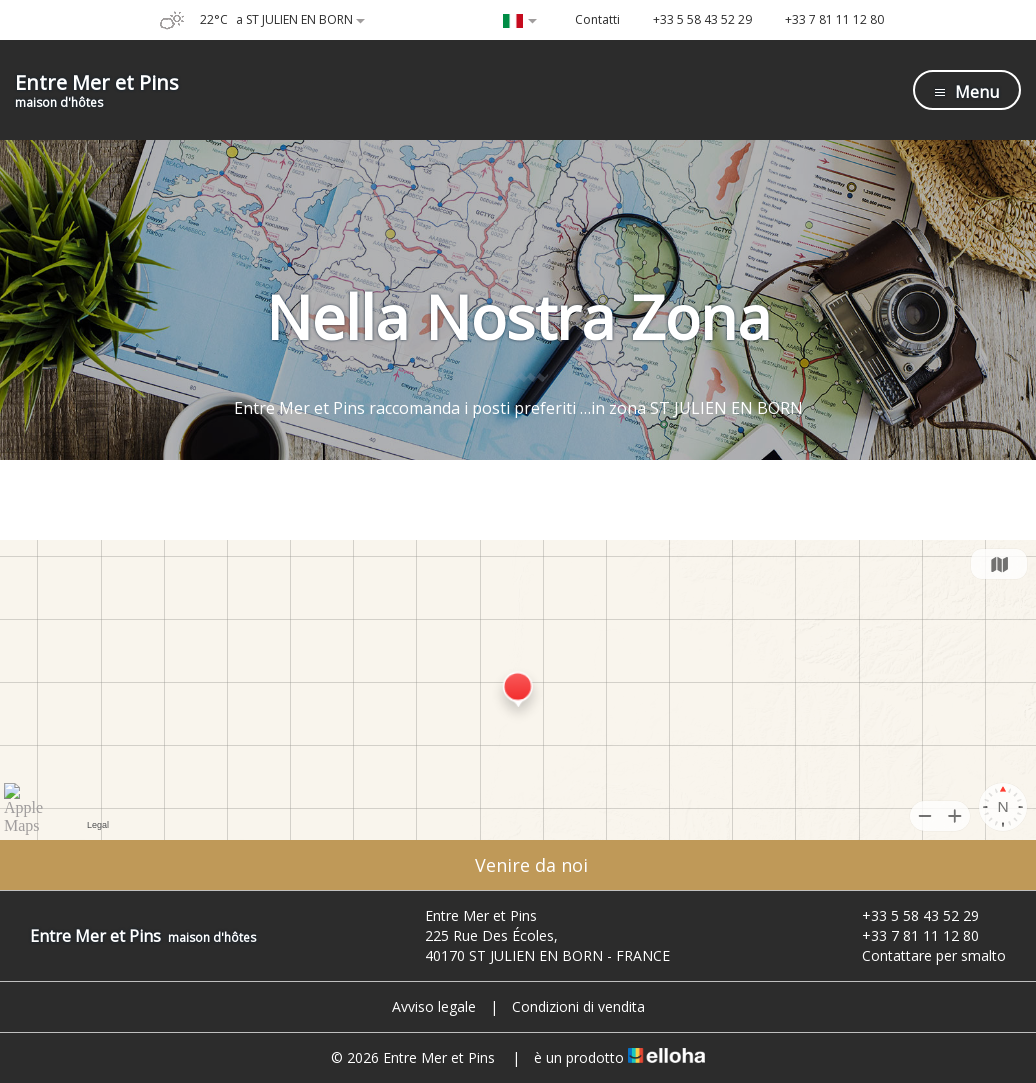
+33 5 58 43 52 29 (909, 915)
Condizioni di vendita (578, 1006)
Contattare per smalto (922, 955)
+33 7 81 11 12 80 (909, 935)
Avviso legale (434, 1006)
